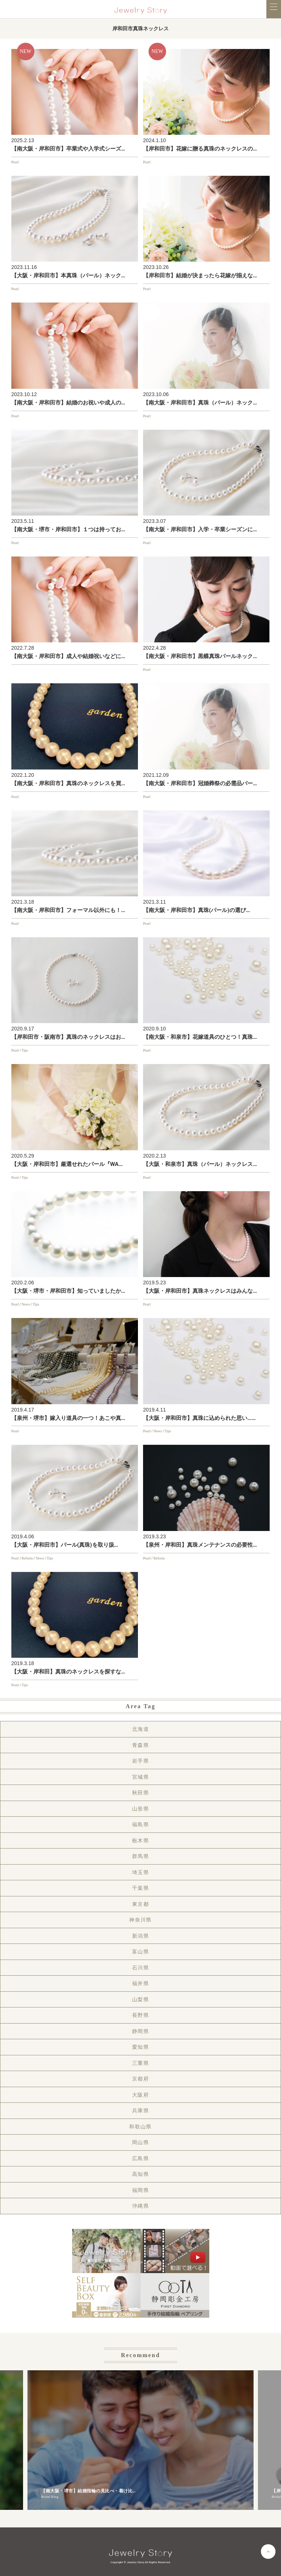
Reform (27, 1558)
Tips (25, 1050)
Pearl (15, 162)
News (26, 1304)
